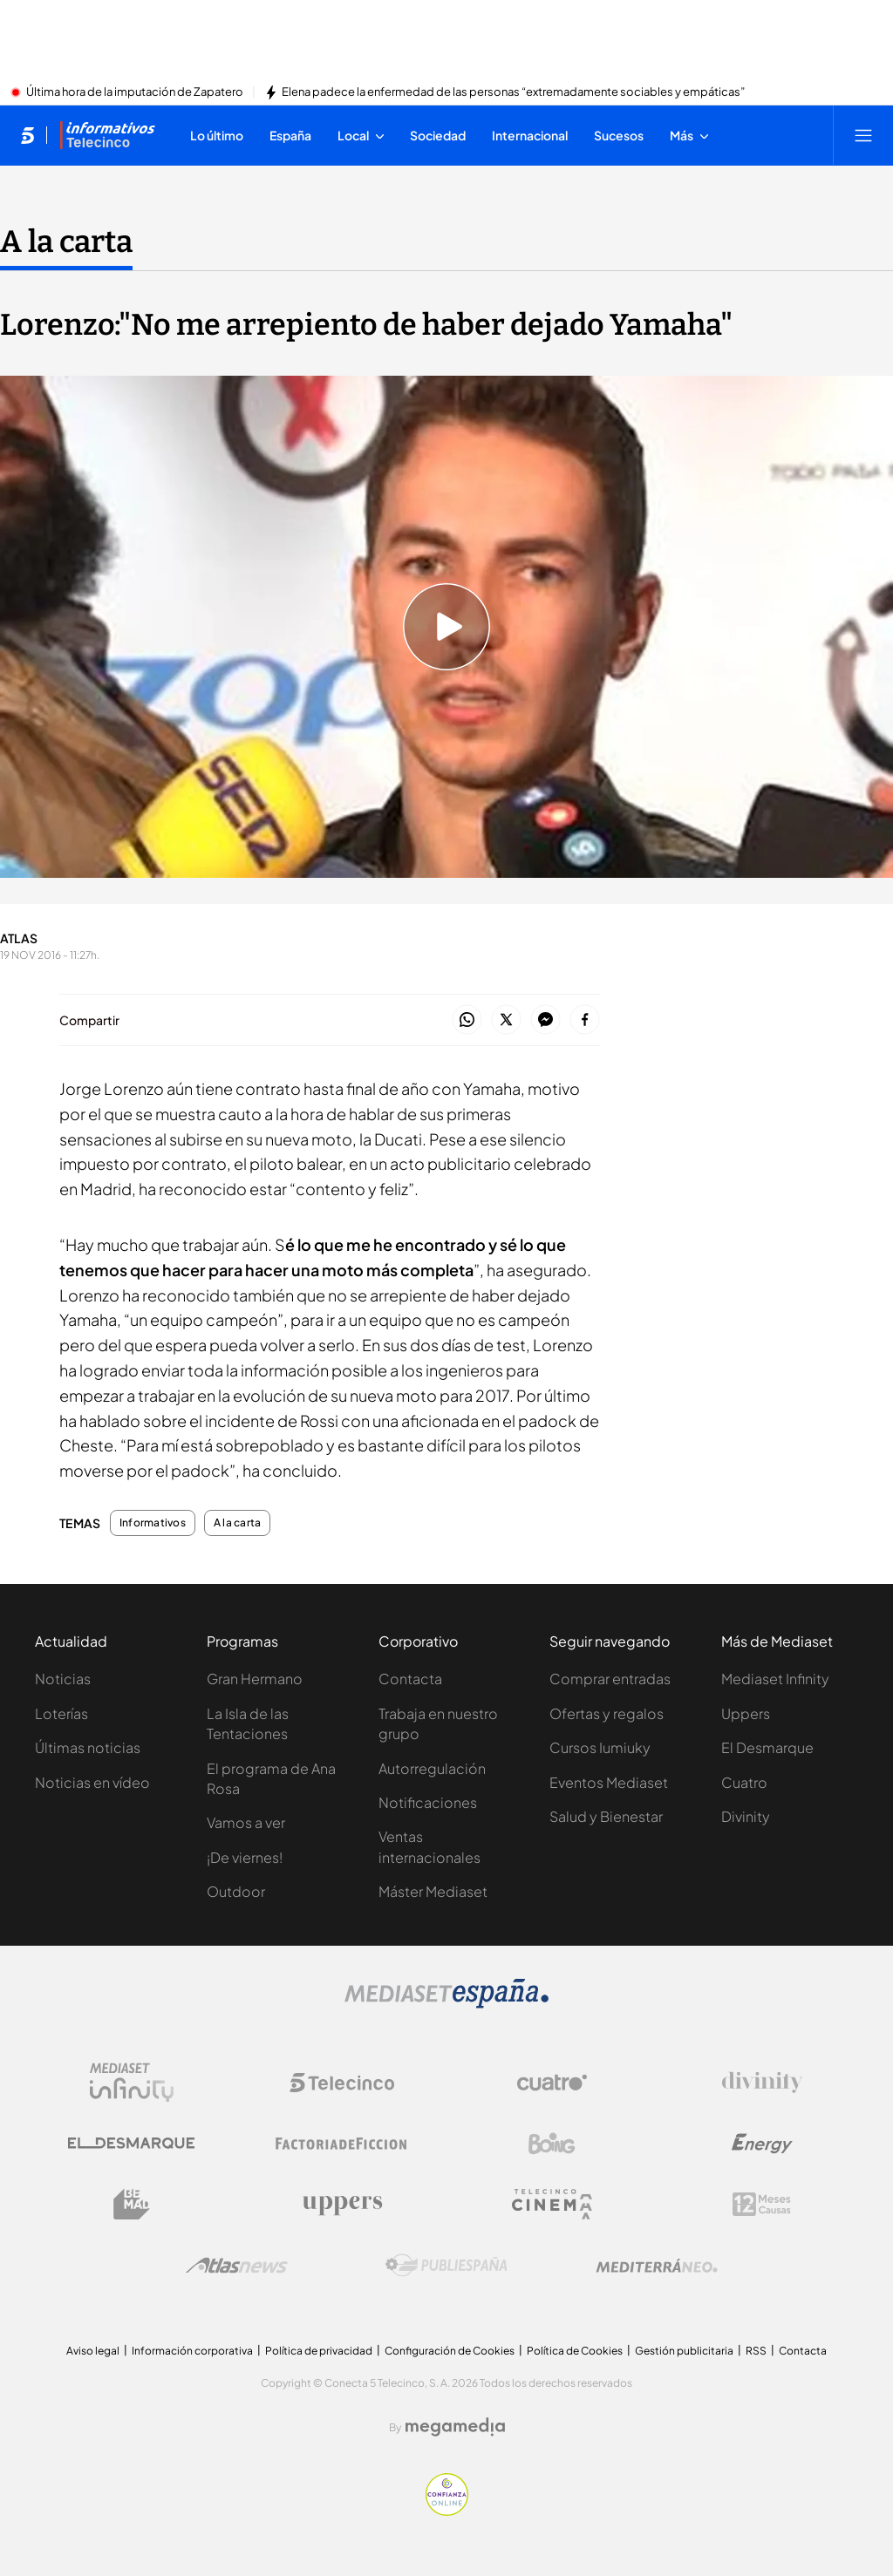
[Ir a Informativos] (107, 135)
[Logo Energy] (762, 2143)
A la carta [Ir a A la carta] (66, 241)
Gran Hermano (255, 1678)
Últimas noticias (87, 1747)
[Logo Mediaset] (446, 2003)
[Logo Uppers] (341, 2204)
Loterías (61, 1713)
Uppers (745, 1713)
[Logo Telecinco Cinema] (552, 2204)
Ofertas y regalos (606, 1713)
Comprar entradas (610, 1678)
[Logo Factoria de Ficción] (342, 2143)
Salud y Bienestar (606, 1816)
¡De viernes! (245, 1857)
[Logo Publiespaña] (446, 2265)
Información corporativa (192, 2350)
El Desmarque (767, 1747)
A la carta (237, 1523)
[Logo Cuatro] (552, 2082)
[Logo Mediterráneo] (657, 2266)
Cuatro (744, 1782)
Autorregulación (432, 1768)
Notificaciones (427, 1802)
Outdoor (236, 1891)
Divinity (745, 1816)
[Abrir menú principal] (863, 135)
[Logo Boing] (552, 2143)
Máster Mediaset (432, 1891)
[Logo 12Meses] (762, 2204)
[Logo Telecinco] (342, 2082)
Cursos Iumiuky (600, 1747)
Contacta (410, 1678)
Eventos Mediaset (608, 1782)
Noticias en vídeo (92, 1782)
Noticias (63, 1678)
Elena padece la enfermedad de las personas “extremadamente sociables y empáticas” (513, 92)
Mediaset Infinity (775, 1678)
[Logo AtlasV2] (237, 2265)
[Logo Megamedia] (455, 2427)
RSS (756, 2350)
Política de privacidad (318, 2350)
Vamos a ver (246, 1822)
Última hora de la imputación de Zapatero (134, 92)
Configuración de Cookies (450, 2350)
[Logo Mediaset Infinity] (132, 2082)
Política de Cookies (575, 2350)
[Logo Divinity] (762, 2082)
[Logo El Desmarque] (131, 2143)
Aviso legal (92, 2350)
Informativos (152, 1523)
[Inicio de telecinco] (27, 135)
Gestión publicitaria (684, 2350)
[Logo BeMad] (131, 2204)
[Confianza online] (447, 2510)
